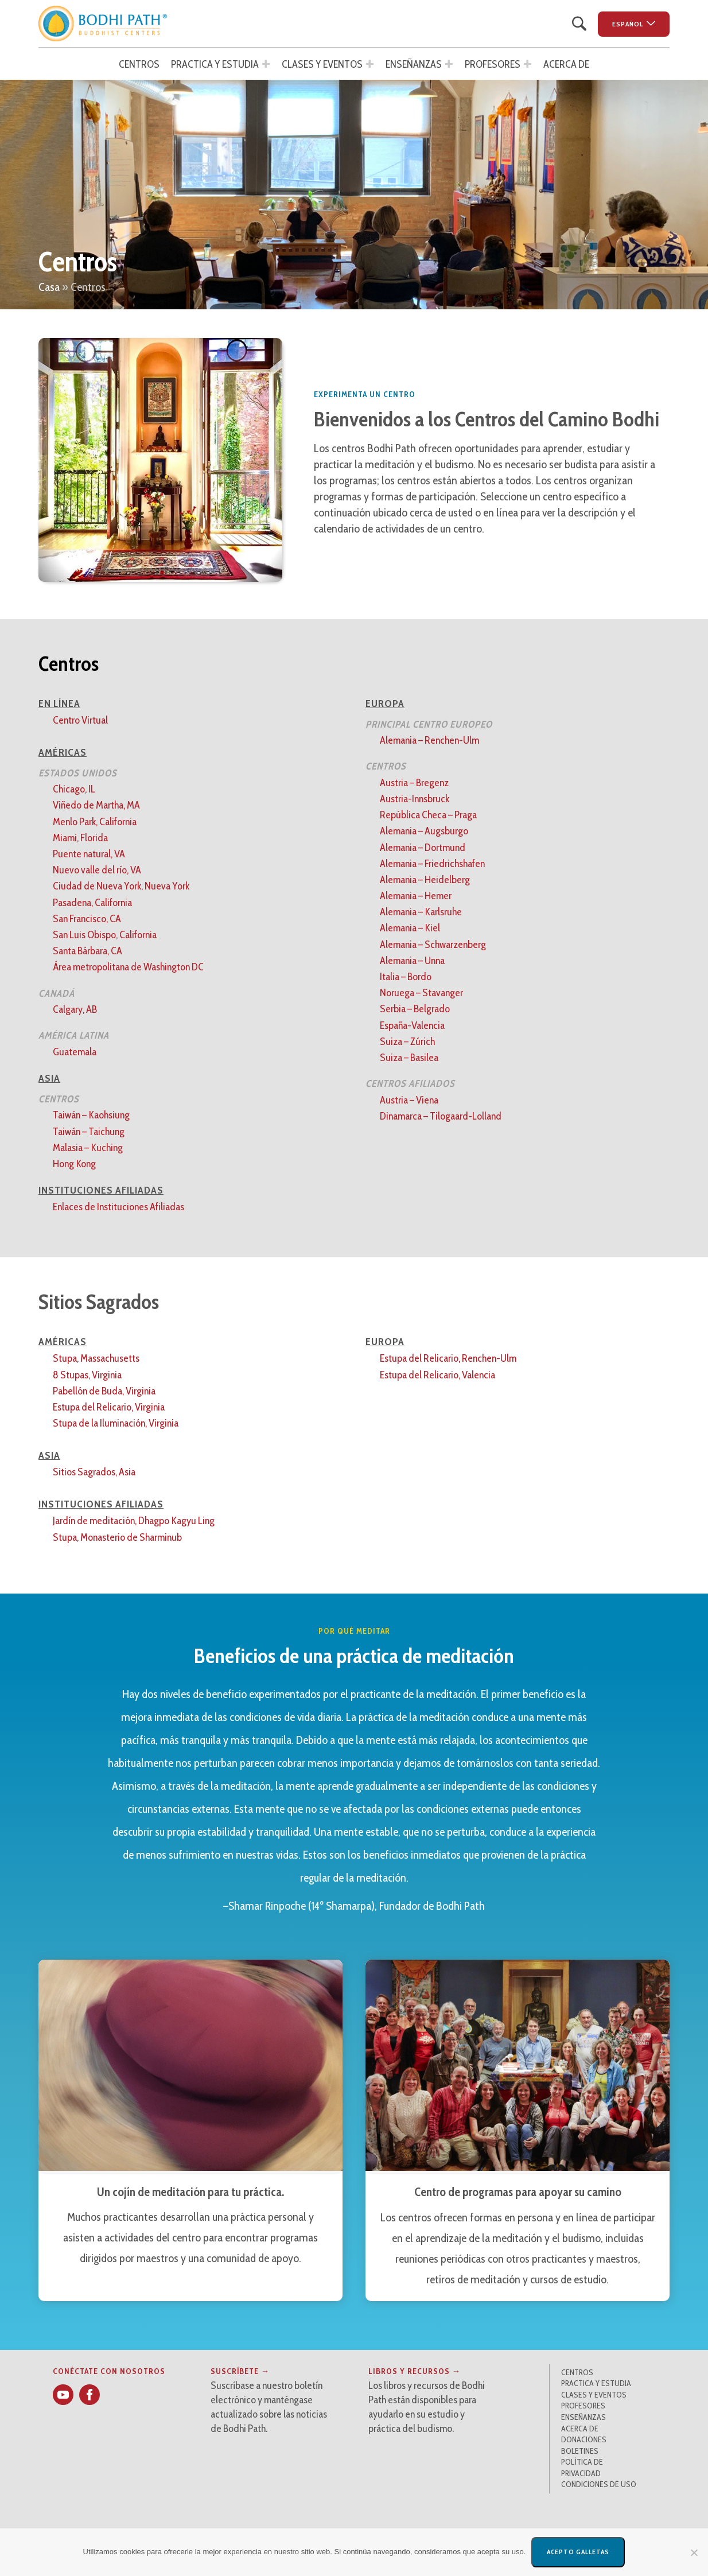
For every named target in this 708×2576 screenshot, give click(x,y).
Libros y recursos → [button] (414, 2371)
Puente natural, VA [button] (89, 854)
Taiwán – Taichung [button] (89, 1131)
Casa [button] (49, 287)
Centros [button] (139, 64)
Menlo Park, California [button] (95, 821)
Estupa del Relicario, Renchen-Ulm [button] (448, 1358)
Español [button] (627, 24)
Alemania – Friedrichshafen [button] (432, 863)
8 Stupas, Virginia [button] (87, 1375)
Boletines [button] (579, 2451)
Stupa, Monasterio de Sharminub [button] (117, 1537)
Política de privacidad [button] (582, 2467)
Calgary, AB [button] (75, 1009)
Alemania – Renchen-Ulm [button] (429, 740)
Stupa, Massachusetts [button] (96, 1358)
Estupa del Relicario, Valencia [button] (437, 1375)
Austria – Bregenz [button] (414, 782)
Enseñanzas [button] (414, 64)
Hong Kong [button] (74, 1163)
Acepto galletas (578, 2551)
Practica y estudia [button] (215, 64)
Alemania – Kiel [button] (410, 928)
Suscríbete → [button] (240, 2371)
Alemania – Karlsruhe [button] (421, 912)
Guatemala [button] (74, 1052)
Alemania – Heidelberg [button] (425, 879)
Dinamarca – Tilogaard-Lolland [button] (440, 1116)
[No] (693, 2552)
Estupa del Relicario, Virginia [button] (109, 1407)
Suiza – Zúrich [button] (407, 1041)
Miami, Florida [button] (80, 838)
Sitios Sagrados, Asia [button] (94, 1472)
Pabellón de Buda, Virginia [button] (104, 1391)
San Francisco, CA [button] (87, 918)
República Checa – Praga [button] (428, 815)
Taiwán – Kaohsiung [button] (91, 1115)
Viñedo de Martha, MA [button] (96, 805)
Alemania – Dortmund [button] (422, 847)
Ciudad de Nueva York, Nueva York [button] (121, 886)
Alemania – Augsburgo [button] (424, 831)
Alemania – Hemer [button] (416, 895)
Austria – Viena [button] (409, 1100)
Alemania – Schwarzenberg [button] (433, 944)
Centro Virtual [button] (80, 720)
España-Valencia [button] (412, 1025)
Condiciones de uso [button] (598, 2484)
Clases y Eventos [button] (322, 64)
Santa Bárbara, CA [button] (87, 951)
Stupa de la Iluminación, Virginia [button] (115, 1423)
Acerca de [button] (566, 64)
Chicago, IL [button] (74, 789)
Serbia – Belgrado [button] (415, 1009)
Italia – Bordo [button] (405, 976)
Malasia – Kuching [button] (88, 1147)
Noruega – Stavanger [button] (421, 992)
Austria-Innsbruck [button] (414, 798)
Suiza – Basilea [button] (409, 1057)
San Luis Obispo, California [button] (105, 934)
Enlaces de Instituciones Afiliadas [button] (118, 1206)
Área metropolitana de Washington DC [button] (128, 967)
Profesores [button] (492, 64)
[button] (103, 23)
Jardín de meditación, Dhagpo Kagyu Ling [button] (134, 1520)
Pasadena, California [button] (92, 902)
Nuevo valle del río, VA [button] (97, 870)
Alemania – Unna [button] (412, 960)
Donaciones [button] (583, 2439)
